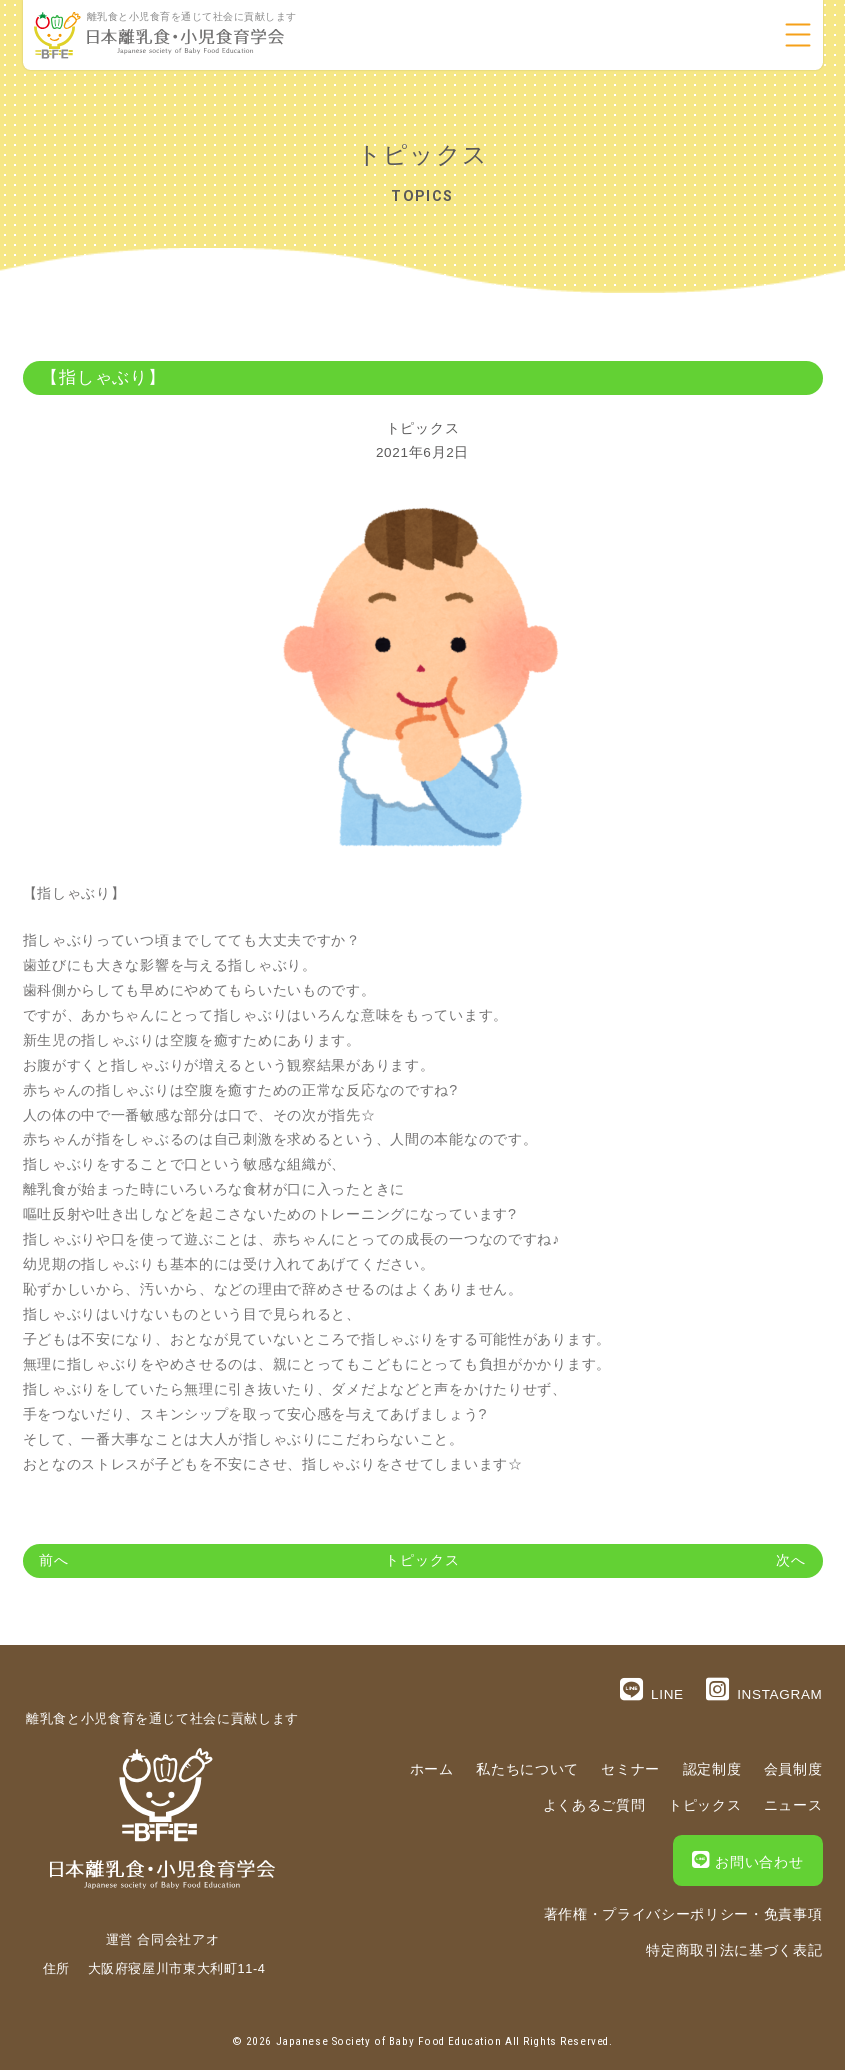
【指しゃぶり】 (103, 377)
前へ (54, 1560)
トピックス (422, 428)
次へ (791, 1560)
